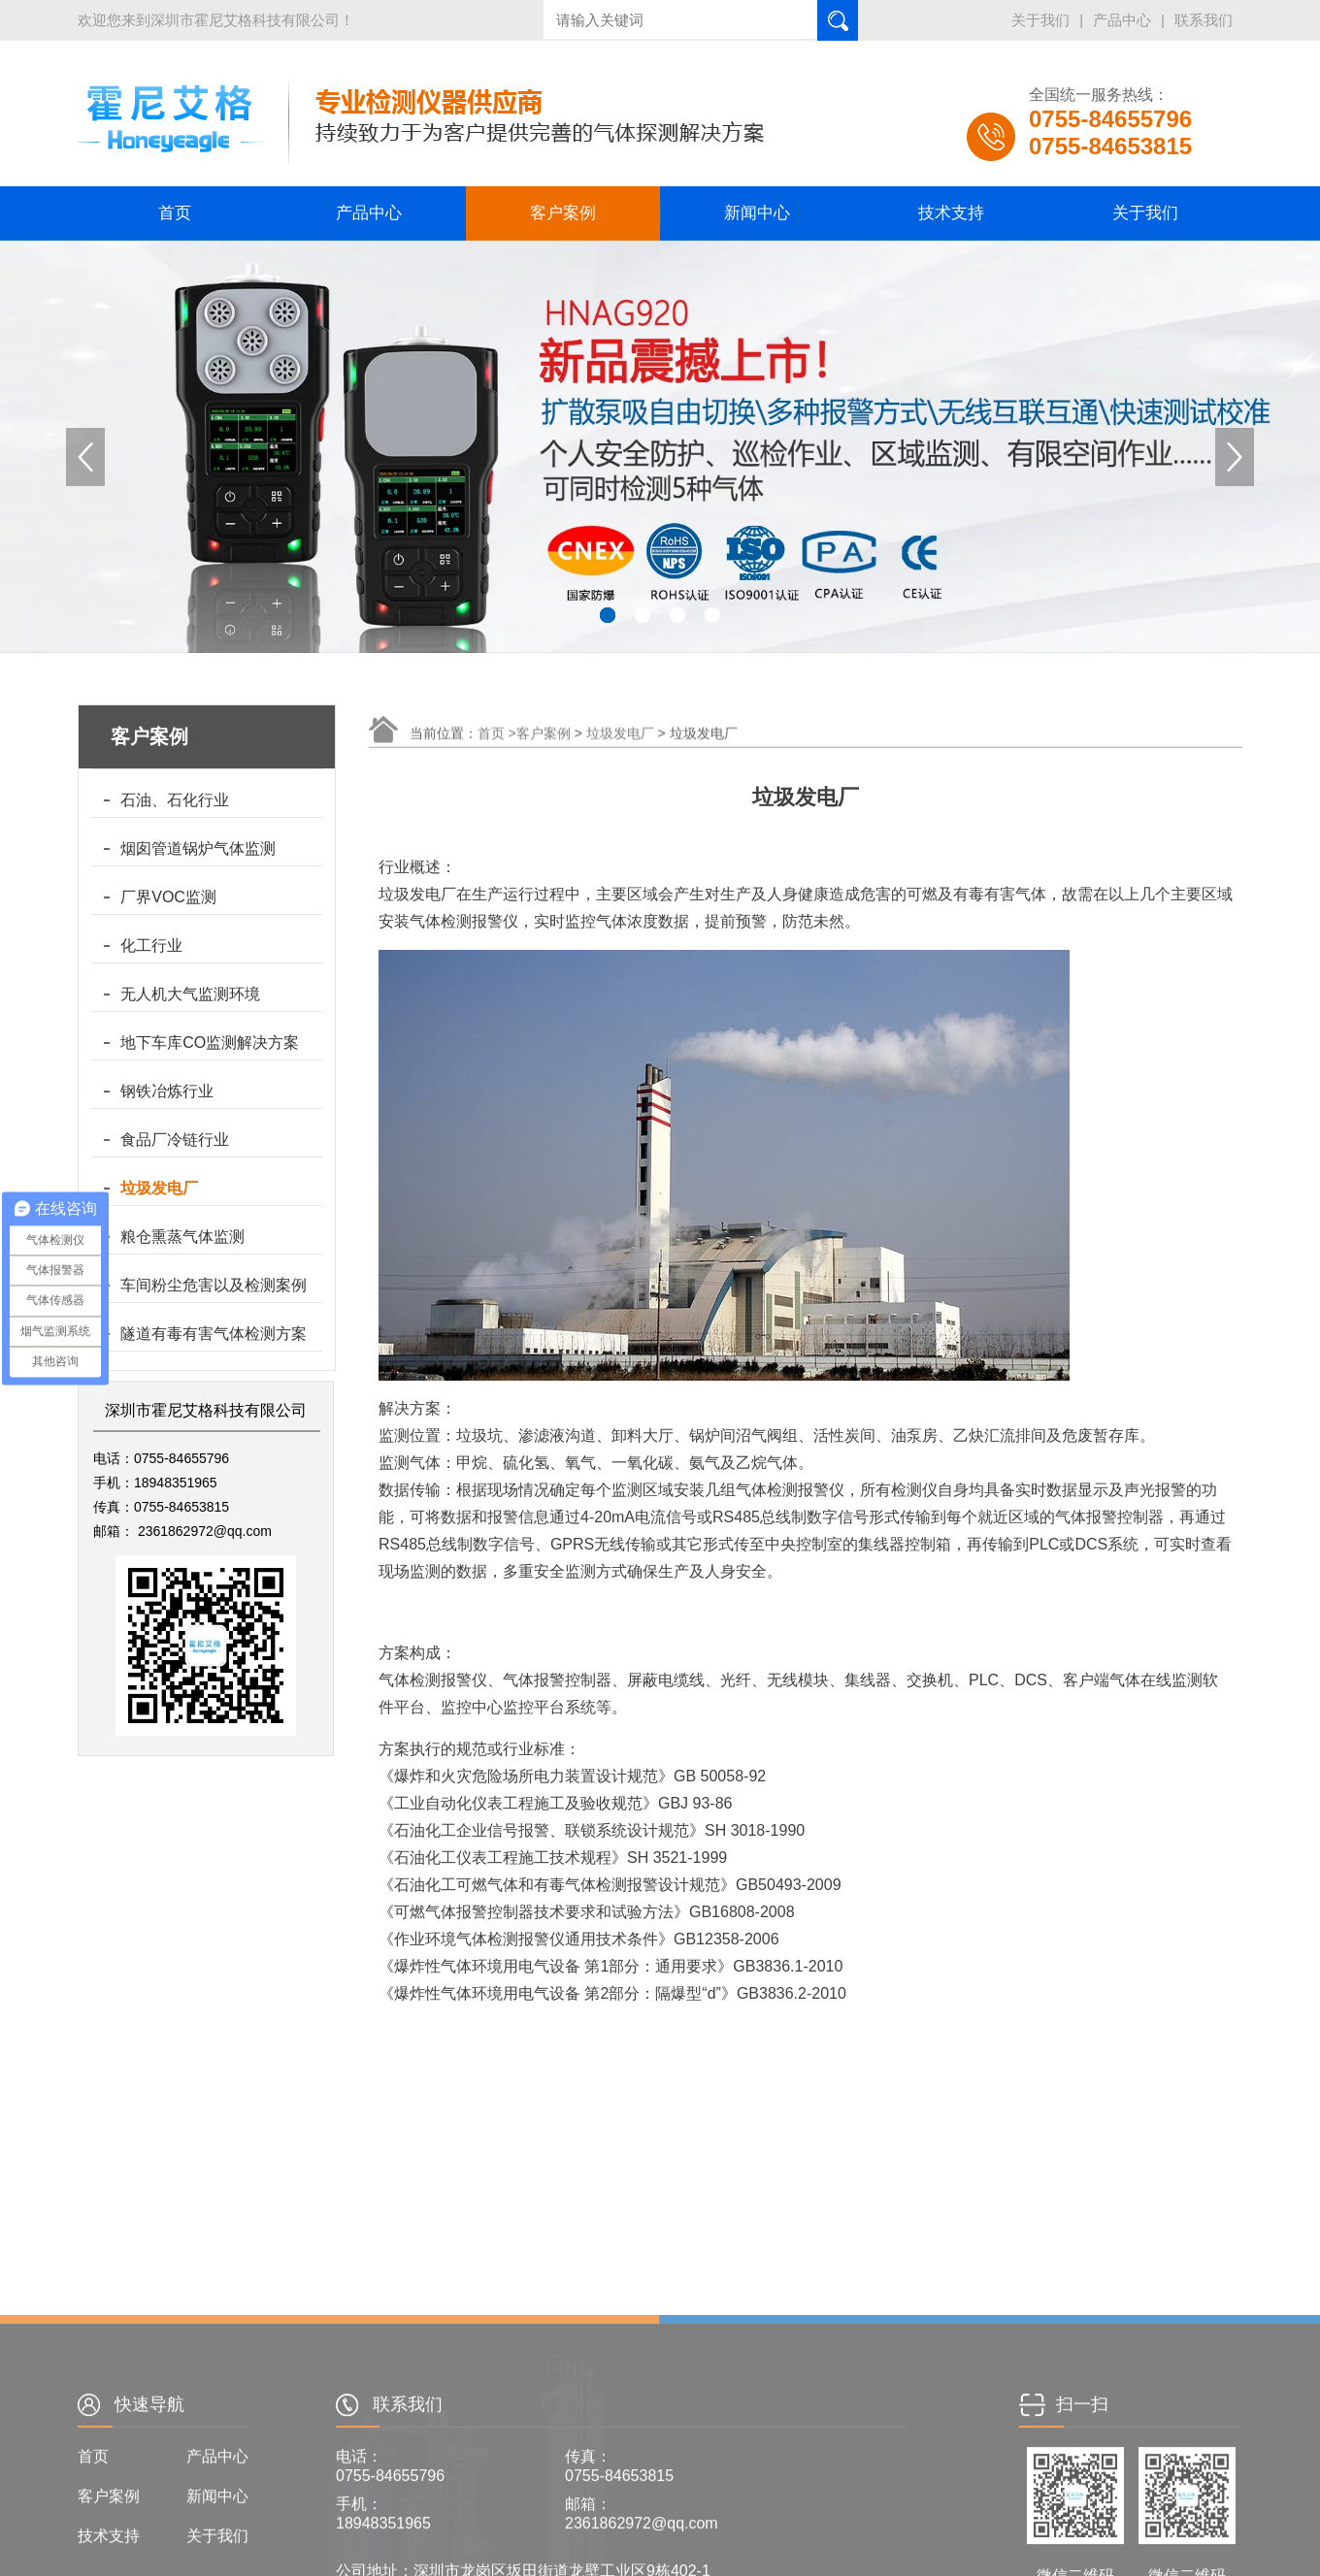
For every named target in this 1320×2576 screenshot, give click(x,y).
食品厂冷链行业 (174, 1139)
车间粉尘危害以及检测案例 (213, 1285)
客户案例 (563, 213)
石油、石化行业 (174, 800)
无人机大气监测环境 (190, 994)
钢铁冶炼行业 (167, 1091)
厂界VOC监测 (168, 897)
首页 (174, 213)
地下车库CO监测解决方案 (209, 1042)
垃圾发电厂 (159, 1188)
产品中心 (1122, 20)
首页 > (497, 748)
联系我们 (1203, 20)
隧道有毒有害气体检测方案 (213, 1333)
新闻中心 (757, 213)
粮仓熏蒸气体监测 (182, 1236)
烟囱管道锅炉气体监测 (198, 848)
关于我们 (1040, 20)
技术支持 (951, 213)
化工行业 (151, 945)
